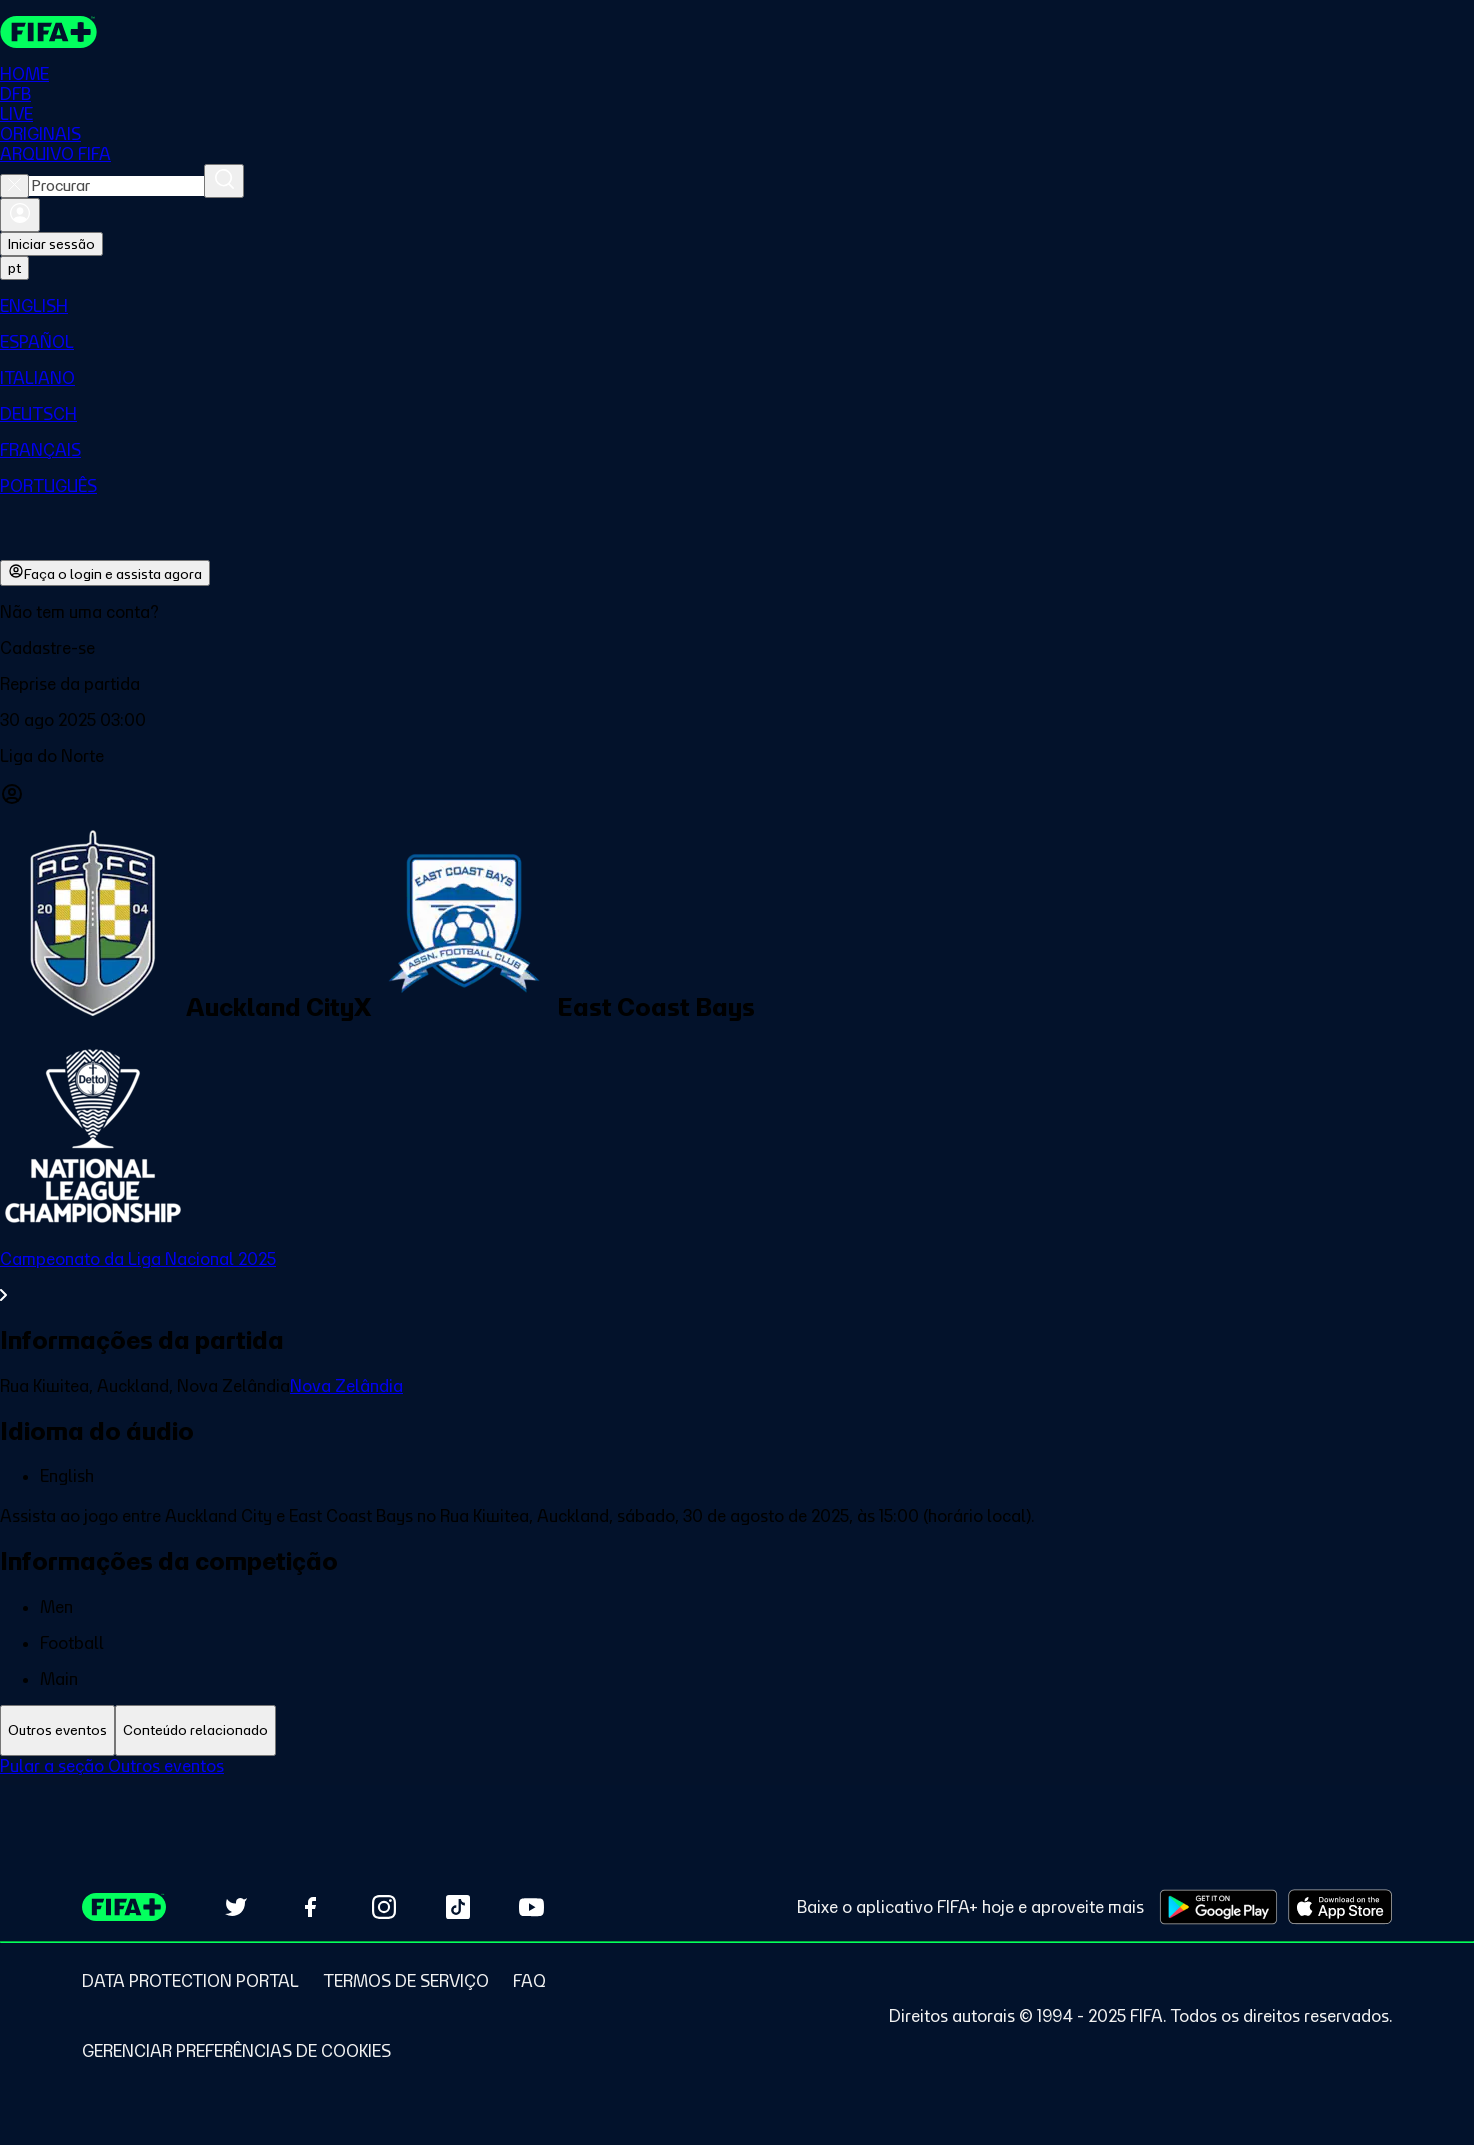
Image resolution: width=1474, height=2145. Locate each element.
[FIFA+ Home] (48, 32)
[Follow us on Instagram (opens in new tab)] (384, 1907)
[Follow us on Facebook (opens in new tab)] (310, 1907)
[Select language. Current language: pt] (14, 268)
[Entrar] (20, 215)
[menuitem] (737, 306)
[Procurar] (224, 181)
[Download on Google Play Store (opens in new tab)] (1218, 1907)
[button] (737, 648)
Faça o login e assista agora (105, 573)
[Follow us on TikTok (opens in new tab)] (458, 1907)
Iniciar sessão (51, 244)
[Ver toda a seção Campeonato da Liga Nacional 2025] (737, 1277)
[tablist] (737, 1730)
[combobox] (116, 186)
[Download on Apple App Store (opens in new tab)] (1340, 1907)
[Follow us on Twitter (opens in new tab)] (236, 1907)
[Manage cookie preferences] (236, 2051)
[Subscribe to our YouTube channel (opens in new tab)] (532, 1907)
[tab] (57, 1730)
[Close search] (14, 186)
